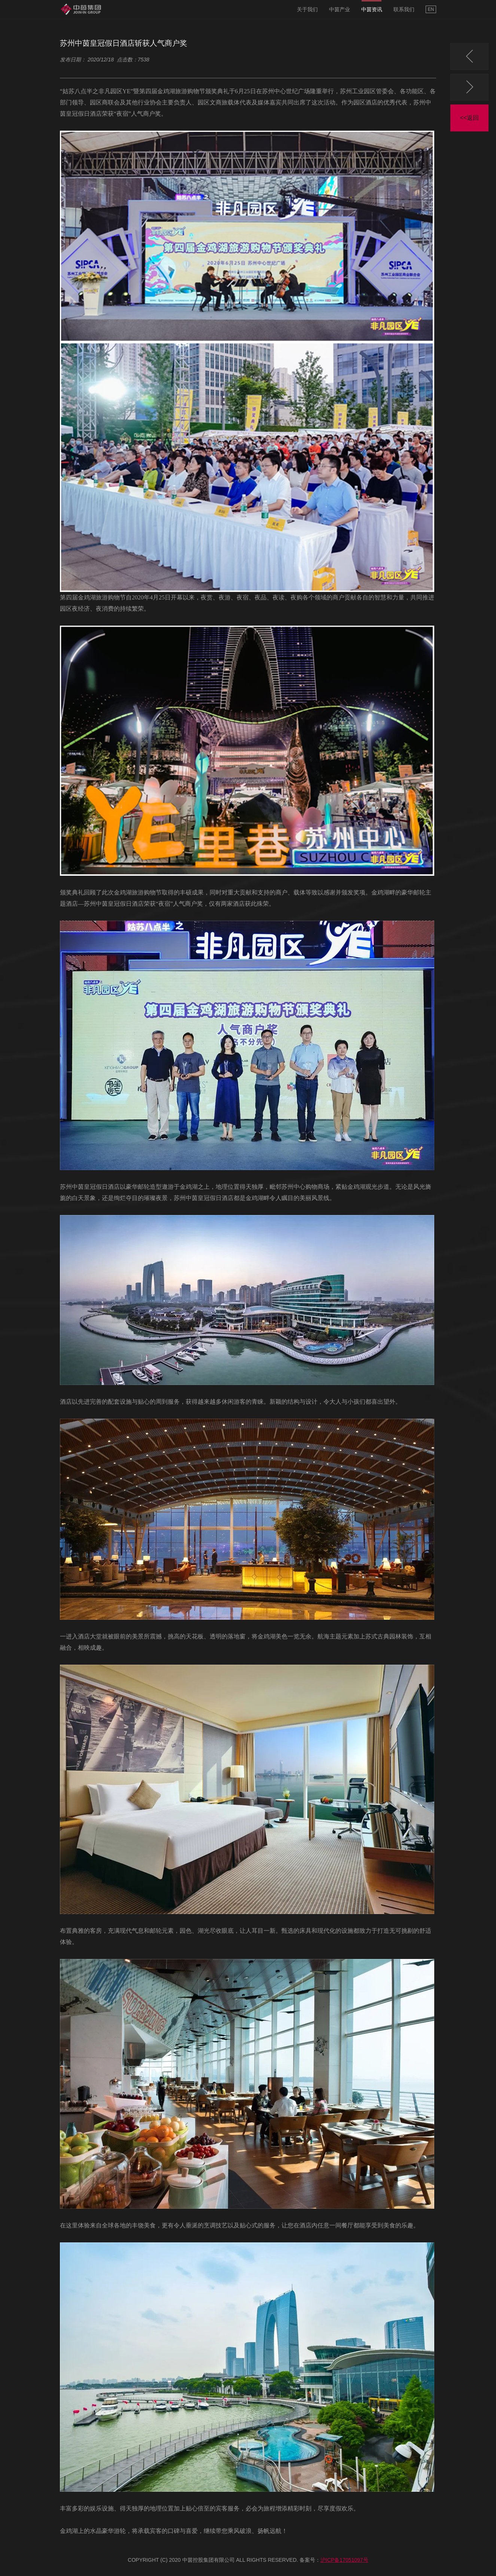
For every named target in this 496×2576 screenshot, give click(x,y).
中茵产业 (339, 9)
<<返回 (469, 118)
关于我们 (307, 9)
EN (431, 9)
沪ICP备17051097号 (344, 2560)
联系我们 (403, 9)
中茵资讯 (371, 9)
